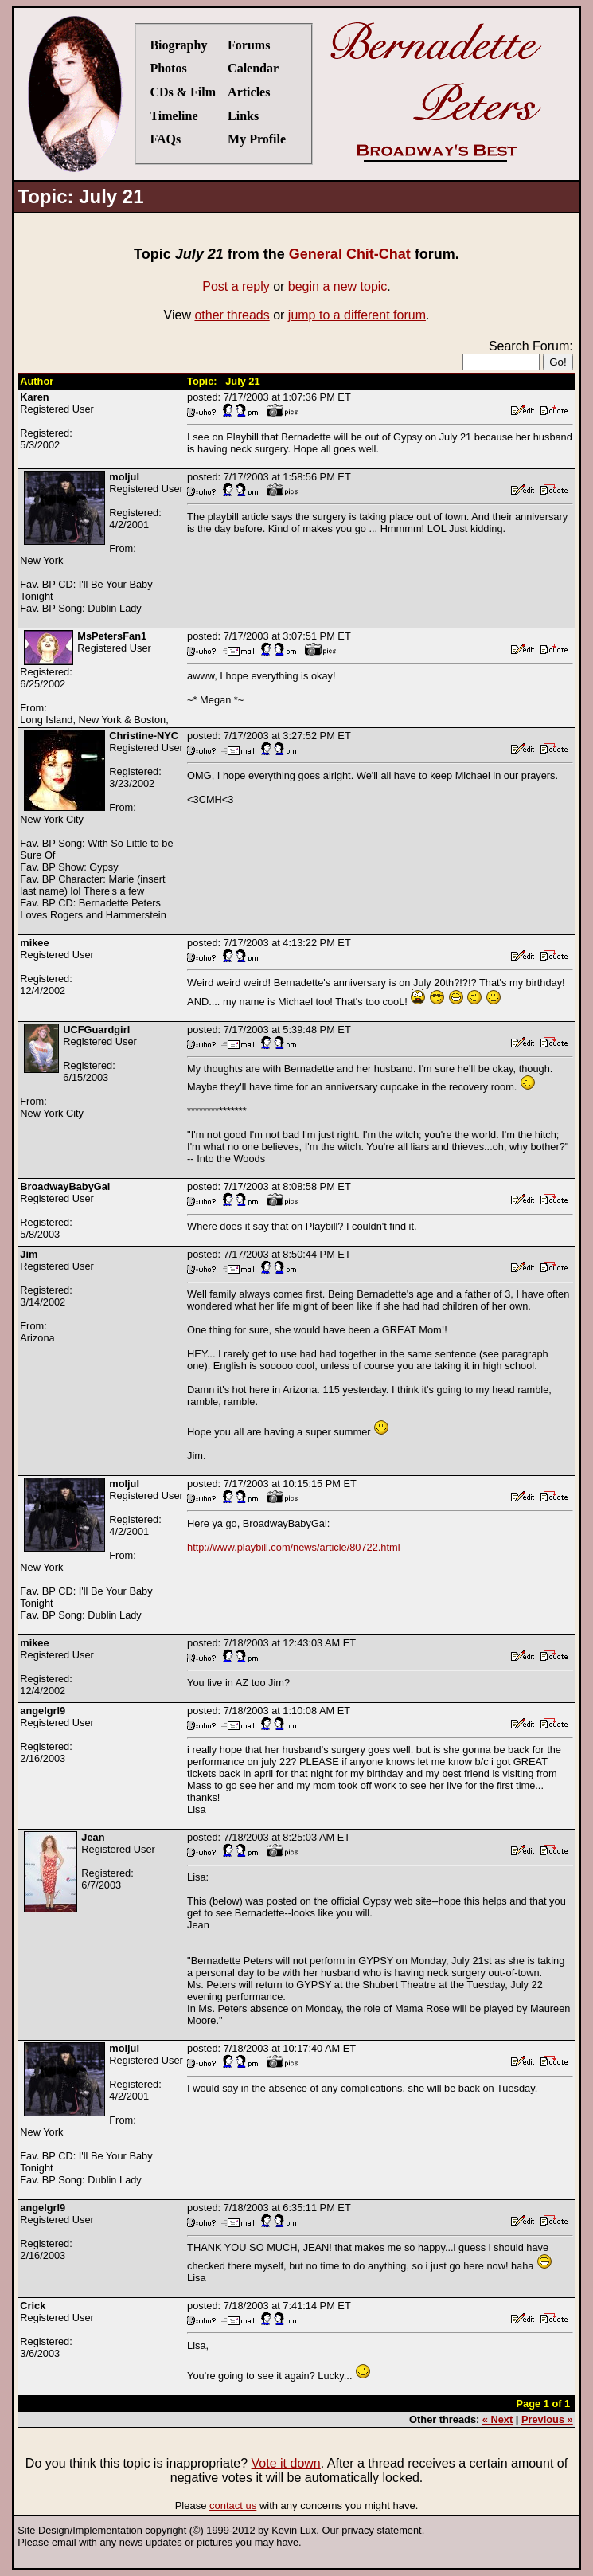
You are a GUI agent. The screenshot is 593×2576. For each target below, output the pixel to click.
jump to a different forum (357, 315)
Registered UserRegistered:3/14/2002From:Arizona (56, 1296)
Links (243, 116)
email (64, 2542)
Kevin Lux (293, 2530)
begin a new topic (338, 286)
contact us (232, 2505)
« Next (497, 2419)
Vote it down (286, 2463)
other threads (231, 315)
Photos (168, 68)
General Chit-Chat (350, 254)
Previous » (547, 2419)
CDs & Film (183, 92)
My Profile (257, 139)
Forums (249, 45)
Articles (249, 92)
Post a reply (235, 286)
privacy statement (381, 2530)
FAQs (165, 139)
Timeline (173, 116)
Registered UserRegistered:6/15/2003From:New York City (78, 1071)
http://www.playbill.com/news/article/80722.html (293, 1547)
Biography (178, 45)
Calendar (253, 68)
